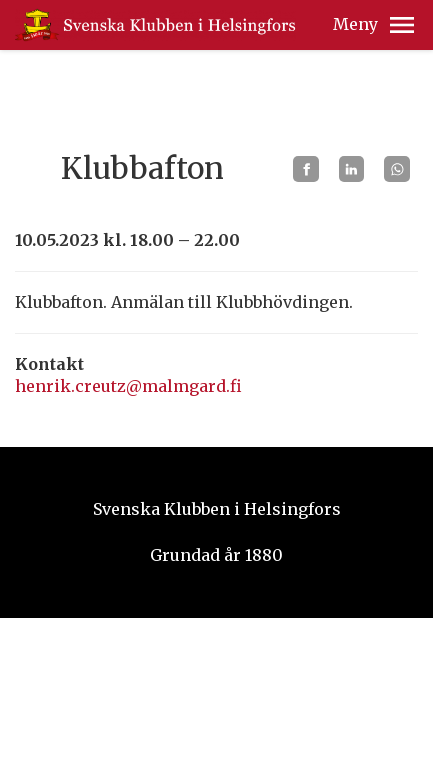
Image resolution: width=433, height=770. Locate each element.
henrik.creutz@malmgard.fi (128, 386)
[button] (402, 25)
